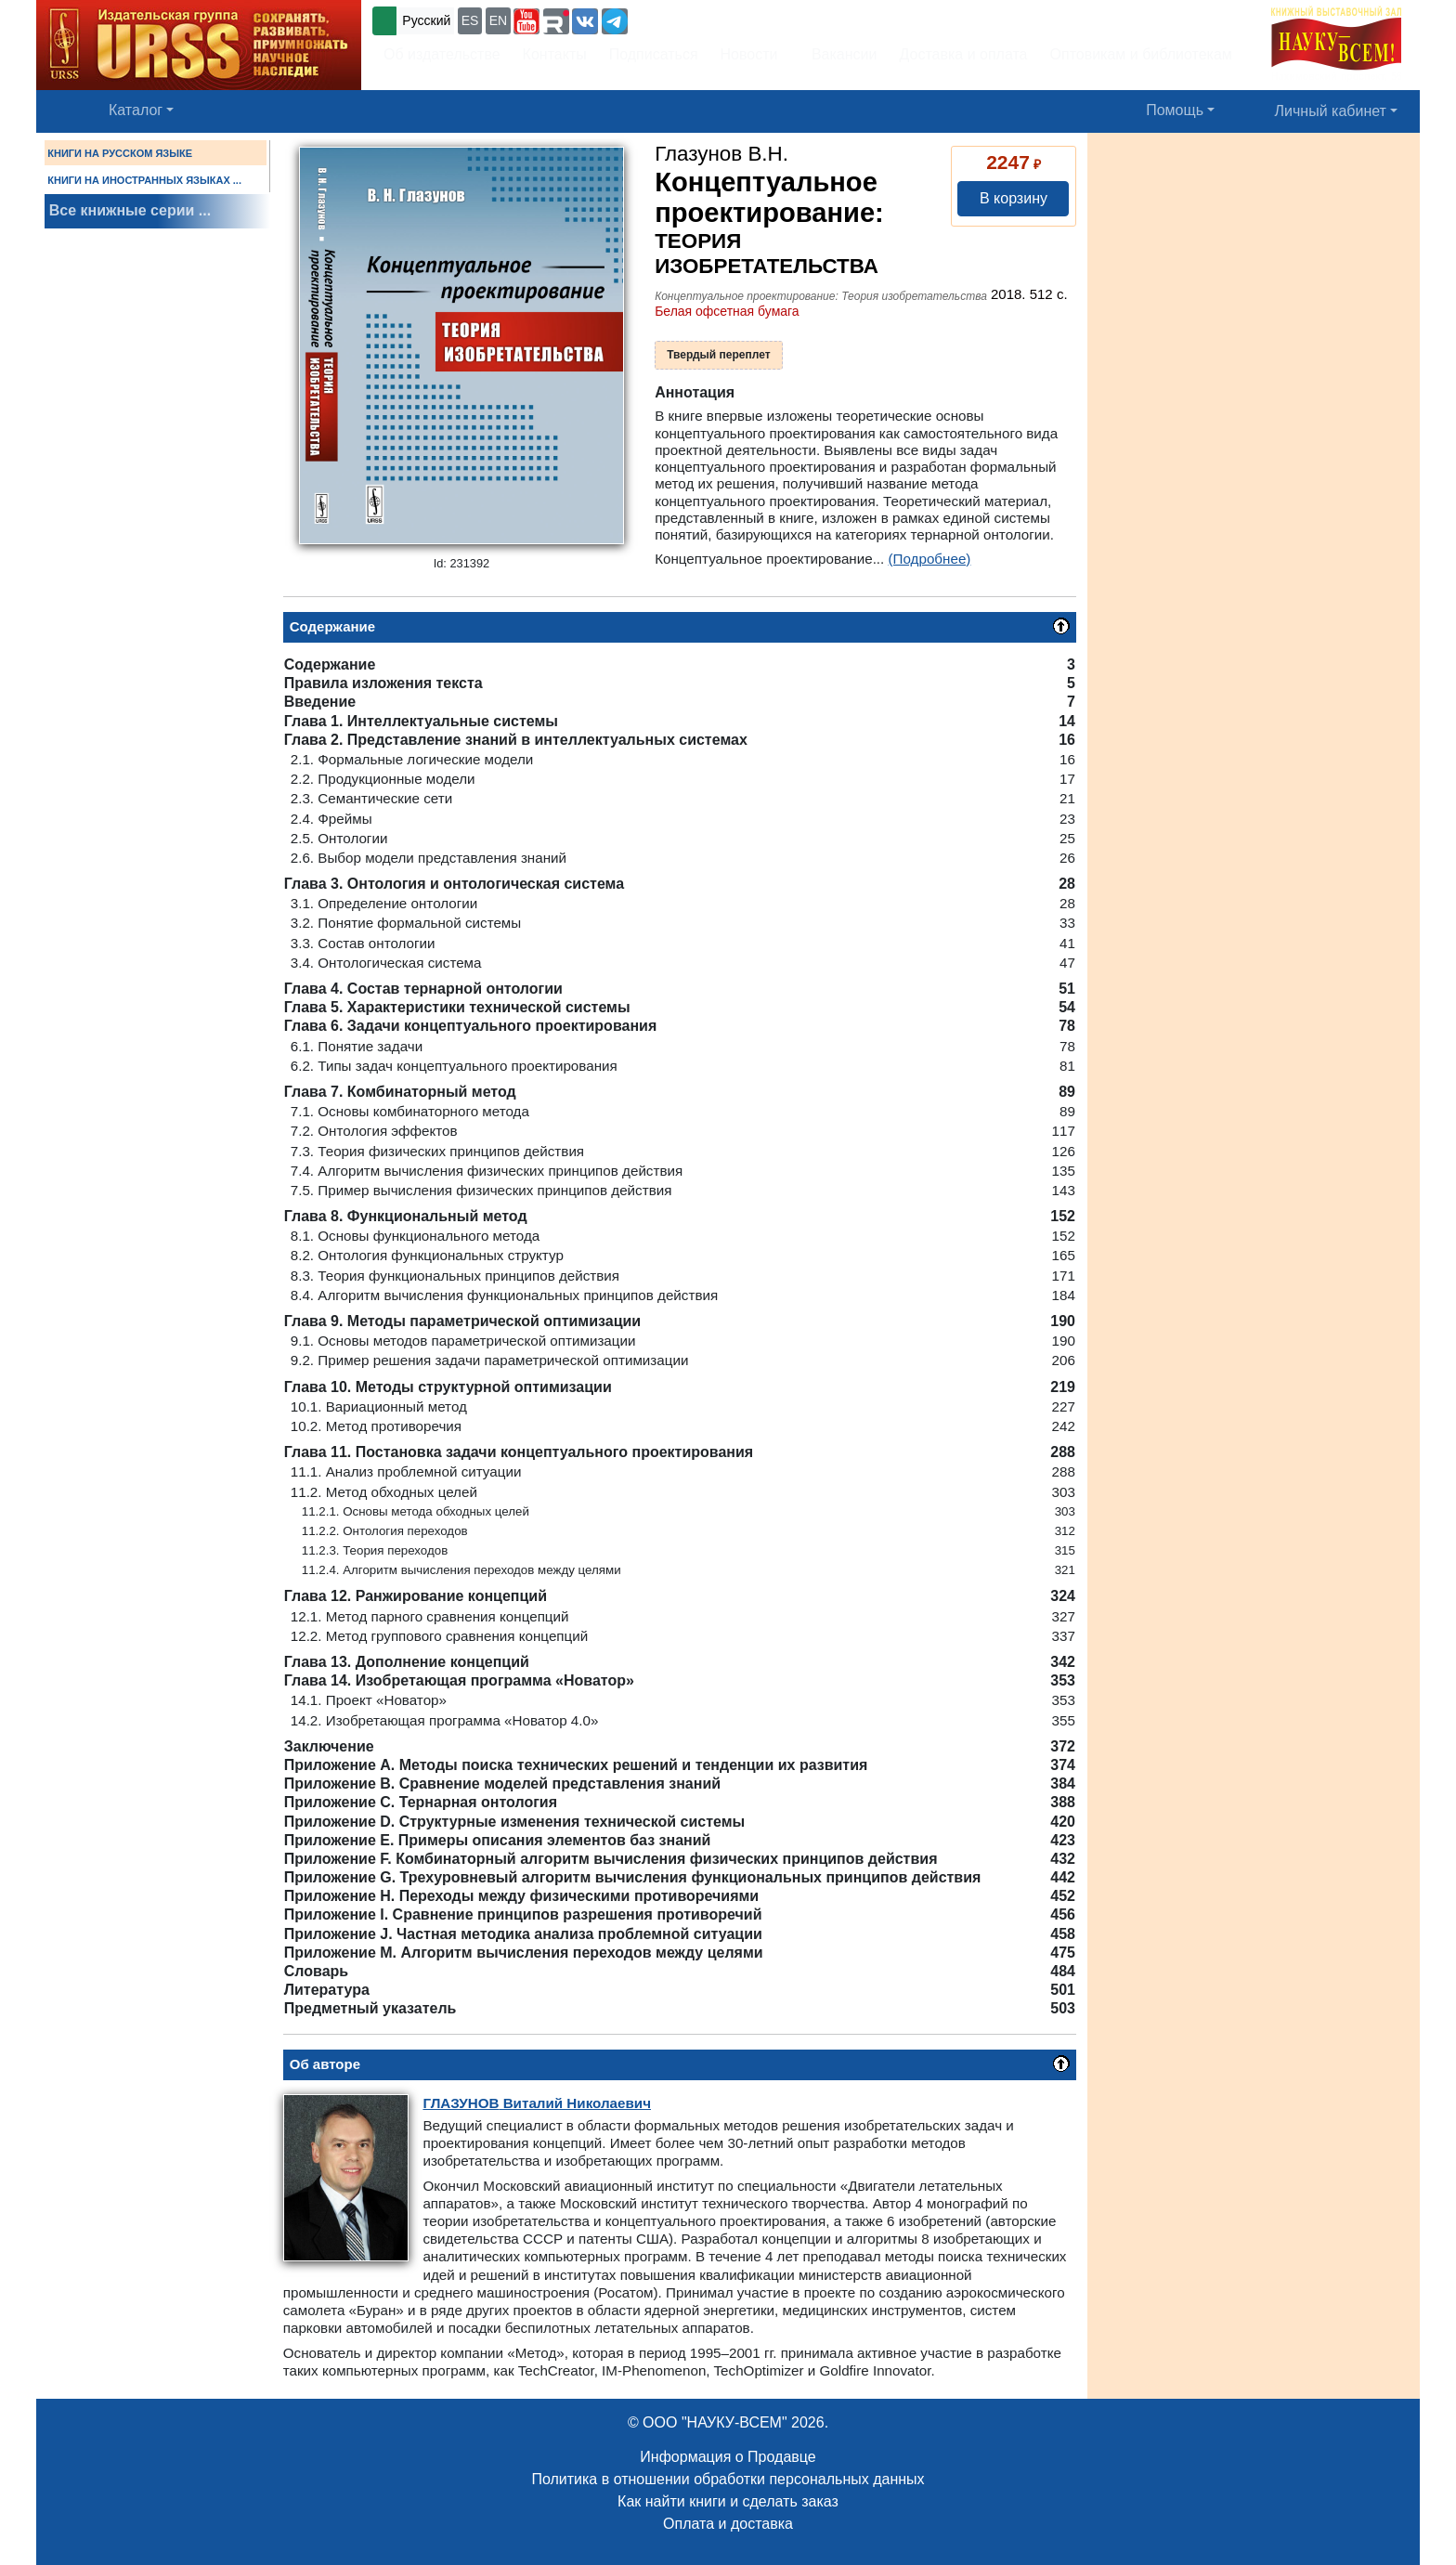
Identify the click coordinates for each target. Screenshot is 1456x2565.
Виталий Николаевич (536, 2103)
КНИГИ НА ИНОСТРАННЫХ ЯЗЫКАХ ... (144, 180)
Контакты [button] (555, 54)
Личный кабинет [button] (1330, 111)
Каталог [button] (135, 110)
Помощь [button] (1174, 110)
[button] (527, 21)
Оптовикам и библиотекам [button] (1141, 54)
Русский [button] (426, 20)
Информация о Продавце (727, 2457)
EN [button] (498, 20)
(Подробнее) (930, 558)
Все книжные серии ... (130, 210)
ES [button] (470, 20)
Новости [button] (749, 54)
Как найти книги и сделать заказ (728, 2501)
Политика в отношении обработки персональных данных (727, 2479)
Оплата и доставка (728, 2524)
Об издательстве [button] (442, 54)
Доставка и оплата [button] (963, 54)
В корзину (1013, 198)
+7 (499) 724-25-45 (699, 19)
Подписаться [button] (653, 54)
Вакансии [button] (839, 54)
